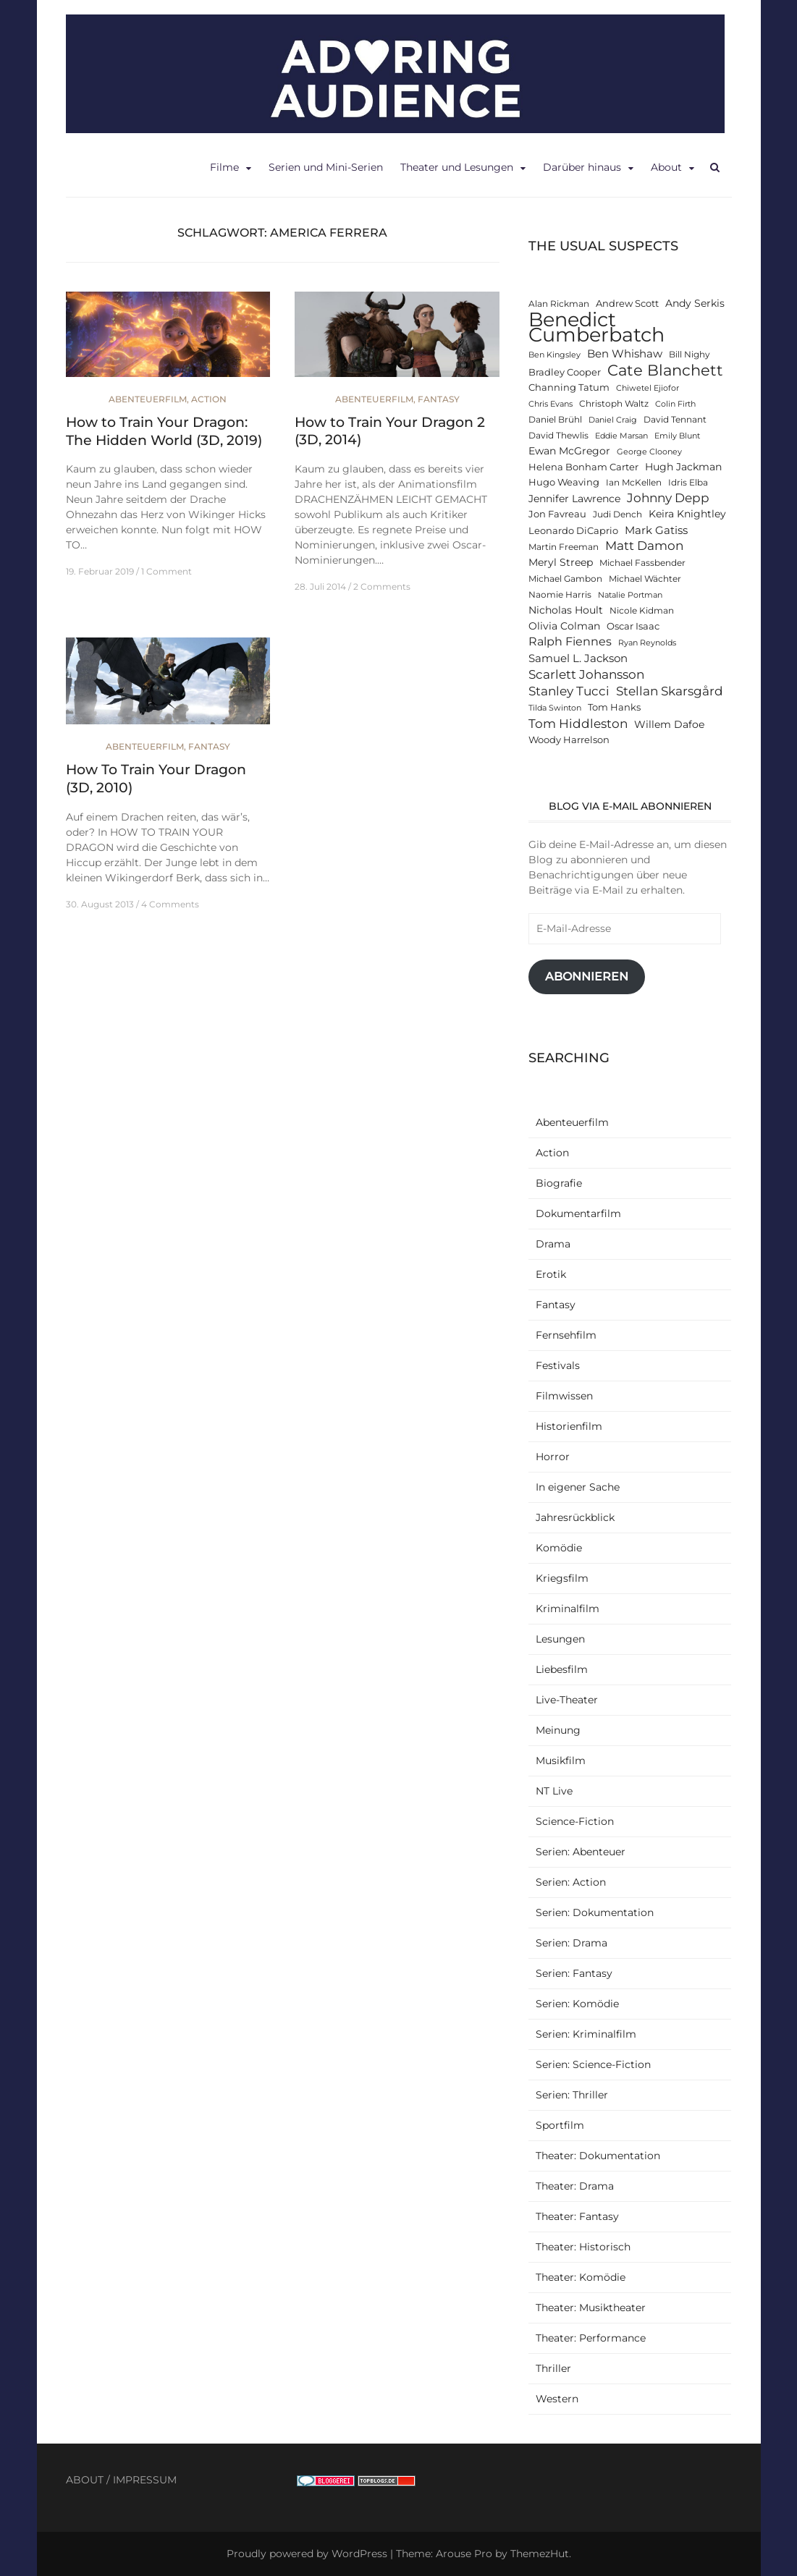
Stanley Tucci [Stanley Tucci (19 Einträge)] (569, 690)
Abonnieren (586, 976)
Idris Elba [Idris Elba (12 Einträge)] (688, 483)
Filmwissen (564, 1395)
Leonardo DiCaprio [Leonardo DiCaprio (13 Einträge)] (573, 530)
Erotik (551, 1274)
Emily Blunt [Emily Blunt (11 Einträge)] (677, 436)
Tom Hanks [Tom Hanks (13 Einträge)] (614, 707)
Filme (224, 167)
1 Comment (166, 571)
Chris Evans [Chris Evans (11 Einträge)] (550, 404)
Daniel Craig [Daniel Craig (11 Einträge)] (613, 420)
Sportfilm (560, 2125)
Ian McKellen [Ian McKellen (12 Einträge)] (634, 483)
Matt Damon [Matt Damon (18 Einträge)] (644, 545)
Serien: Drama (571, 1942)
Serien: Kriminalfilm (586, 2034)
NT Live (554, 1790)
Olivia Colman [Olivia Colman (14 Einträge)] (564, 626)
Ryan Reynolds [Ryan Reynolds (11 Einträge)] (647, 643)
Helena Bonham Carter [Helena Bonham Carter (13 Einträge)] (583, 467)
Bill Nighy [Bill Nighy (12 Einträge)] (689, 354)
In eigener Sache (578, 1487)
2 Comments (381, 586)
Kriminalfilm (567, 1608)
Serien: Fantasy (574, 1973)
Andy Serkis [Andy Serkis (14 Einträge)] (695, 303)
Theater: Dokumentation (598, 2155)
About (666, 167)
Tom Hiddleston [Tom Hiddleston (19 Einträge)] (578, 723)
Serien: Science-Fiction (593, 2064)
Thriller (553, 2368)
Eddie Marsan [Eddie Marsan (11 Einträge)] (621, 436)
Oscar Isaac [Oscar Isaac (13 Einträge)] (633, 626)
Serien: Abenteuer (580, 1851)
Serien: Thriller (572, 2094)
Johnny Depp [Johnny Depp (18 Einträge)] (668, 498)
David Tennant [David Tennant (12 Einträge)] (675, 420)
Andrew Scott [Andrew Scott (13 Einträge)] (627, 303)
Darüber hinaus (582, 167)
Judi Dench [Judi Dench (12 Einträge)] (617, 514)
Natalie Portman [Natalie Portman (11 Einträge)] (630, 595)
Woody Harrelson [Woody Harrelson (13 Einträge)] (569, 739)
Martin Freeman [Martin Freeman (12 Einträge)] (563, 547)
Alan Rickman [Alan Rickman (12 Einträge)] (558, 304)
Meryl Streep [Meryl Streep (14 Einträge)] (560, 562)
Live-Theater (567, 1699)
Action (209, 399)
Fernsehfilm (566, 1335)
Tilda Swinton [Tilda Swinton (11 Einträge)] (554, 708)
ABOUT (85, 2479)
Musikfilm (561, 1760)
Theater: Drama (575, 2185)
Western (557, 2398)
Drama (553, 1243)
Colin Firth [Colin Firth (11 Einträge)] (675, 404)
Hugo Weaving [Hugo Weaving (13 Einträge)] (563, 482)
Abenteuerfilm (148, 399)
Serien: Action (571, 1882)
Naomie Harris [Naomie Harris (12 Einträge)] (559, 595)
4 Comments (170, 904)
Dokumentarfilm (578, 1213)
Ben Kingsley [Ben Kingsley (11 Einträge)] (554, 355)
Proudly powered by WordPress (307, 2553)
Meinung (558, 1730)
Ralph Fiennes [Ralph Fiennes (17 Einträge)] (570, 641)
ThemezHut (539, 2553)
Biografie (559, 1183)
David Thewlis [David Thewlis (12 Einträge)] (558, 436)
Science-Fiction (575, 1821)
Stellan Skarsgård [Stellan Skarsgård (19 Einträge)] (669, 690)
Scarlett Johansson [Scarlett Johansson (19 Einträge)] (586, 674)
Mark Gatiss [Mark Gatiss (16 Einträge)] (656, 530)
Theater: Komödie (580, 2277)
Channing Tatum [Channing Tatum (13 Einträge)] (569, 387)
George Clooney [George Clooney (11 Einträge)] (649, 452)
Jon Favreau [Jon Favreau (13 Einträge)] (557, 514)
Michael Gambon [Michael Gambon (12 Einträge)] (565, 579)
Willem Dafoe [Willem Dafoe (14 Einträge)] (669, 724)
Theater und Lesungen (456, 167)
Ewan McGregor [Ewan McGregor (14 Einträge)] (569, 451)
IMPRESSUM (145, 2479)
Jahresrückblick (575, 1517)
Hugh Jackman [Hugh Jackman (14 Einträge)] (683, 467)
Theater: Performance (591, 2337)
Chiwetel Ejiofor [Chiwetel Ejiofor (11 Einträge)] (647, 388)
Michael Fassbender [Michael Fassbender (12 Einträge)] (642, 563)
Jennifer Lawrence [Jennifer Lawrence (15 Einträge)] (574, 498)
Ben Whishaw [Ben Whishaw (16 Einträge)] (624, 353)
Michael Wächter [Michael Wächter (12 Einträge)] (645, 579)
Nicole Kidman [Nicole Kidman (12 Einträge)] (642, 611)
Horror (553, 1456)
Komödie (559, 1547)
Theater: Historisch (583, 2246)
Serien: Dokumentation (595, 1912)
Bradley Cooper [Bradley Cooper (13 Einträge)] (564, 372)
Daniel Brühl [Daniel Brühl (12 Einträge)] (555, 420)
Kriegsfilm (562, 1578)
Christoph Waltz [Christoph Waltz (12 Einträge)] (614, 404)
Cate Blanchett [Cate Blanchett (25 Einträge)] (665, 370)
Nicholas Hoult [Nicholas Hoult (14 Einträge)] (565, 610)
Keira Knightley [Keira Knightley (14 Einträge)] (687, 514)
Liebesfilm (562, 1669)
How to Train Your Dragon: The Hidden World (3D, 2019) (164, 431)
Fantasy (439, 399)
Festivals (558, 1365)
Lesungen (560, 1638)
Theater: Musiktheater (591, 2307)
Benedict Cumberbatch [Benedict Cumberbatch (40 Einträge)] (596, 327)
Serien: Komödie (577, 2003)
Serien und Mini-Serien (326, 167)
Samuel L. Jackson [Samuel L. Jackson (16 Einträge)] (578, 658)
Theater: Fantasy (577, 2216)
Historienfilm (569, 1426)
